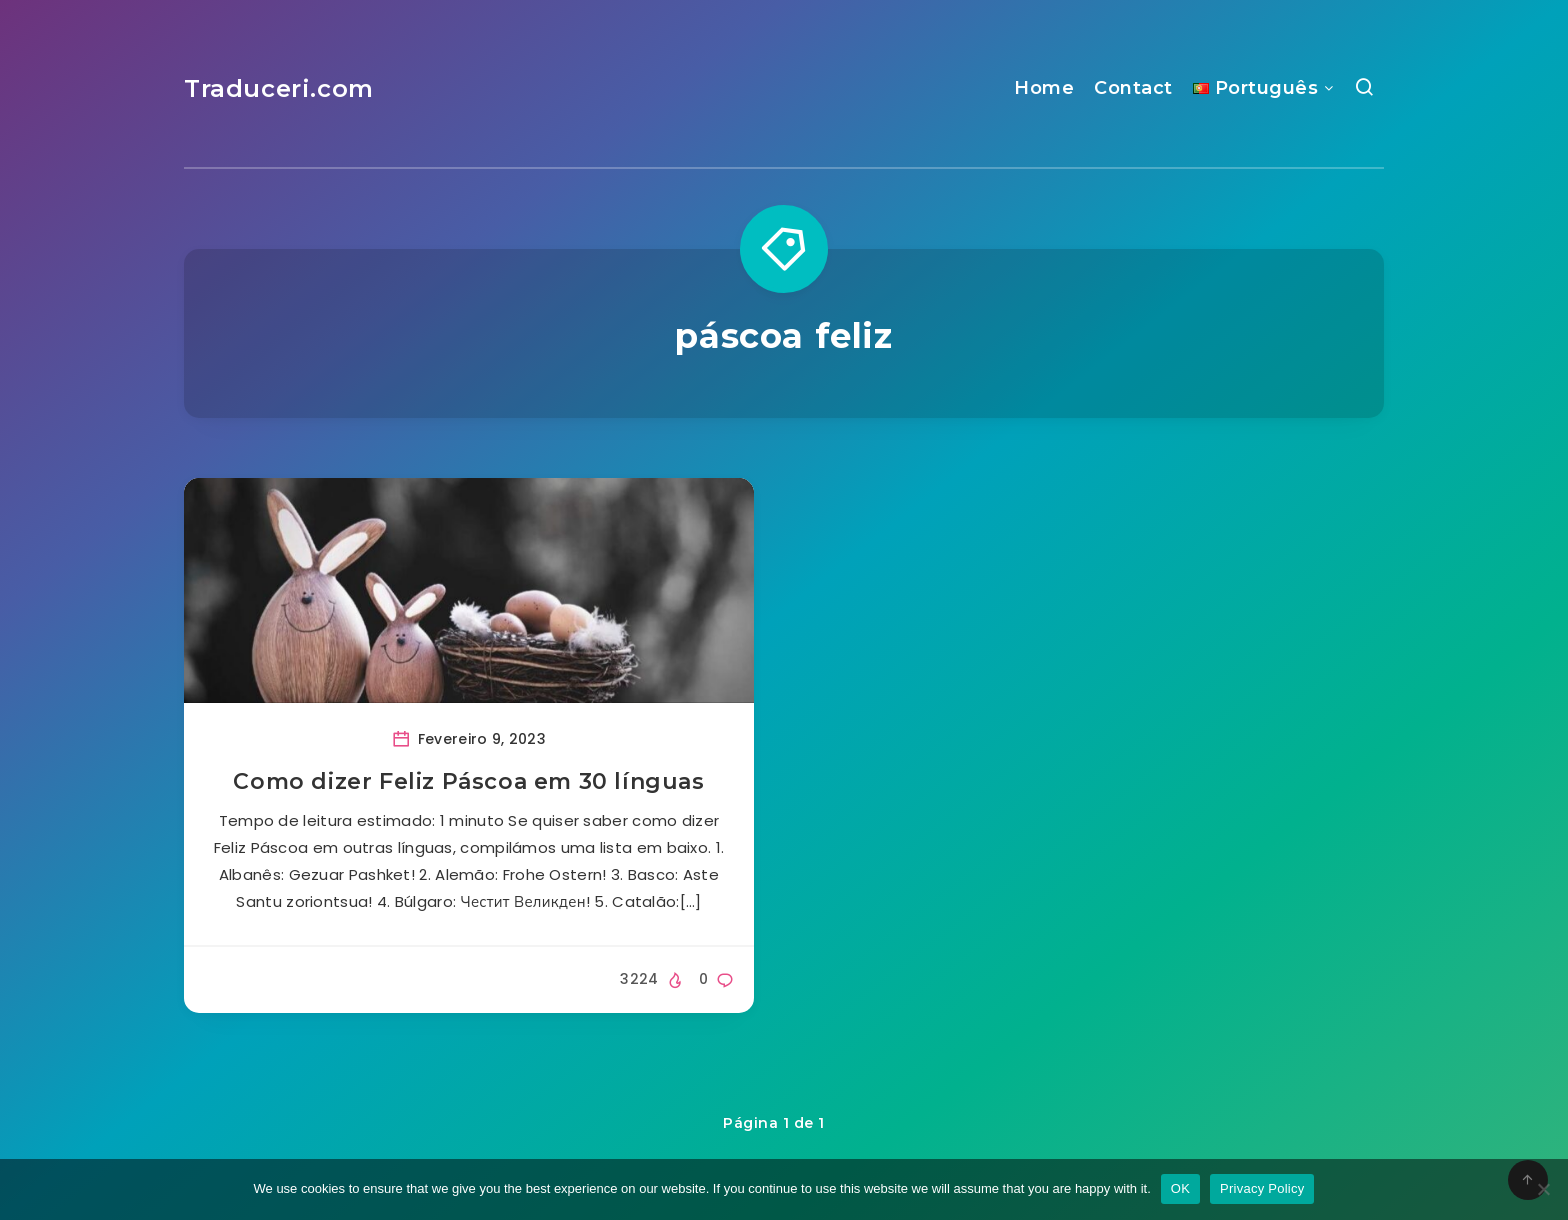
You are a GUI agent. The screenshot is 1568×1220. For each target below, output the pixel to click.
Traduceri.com (279, 88)
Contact (1133, 88)
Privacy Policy (1262, 1188)
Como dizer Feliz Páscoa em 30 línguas (468, 781)
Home (1044, 88)
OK (1180, 1188)
